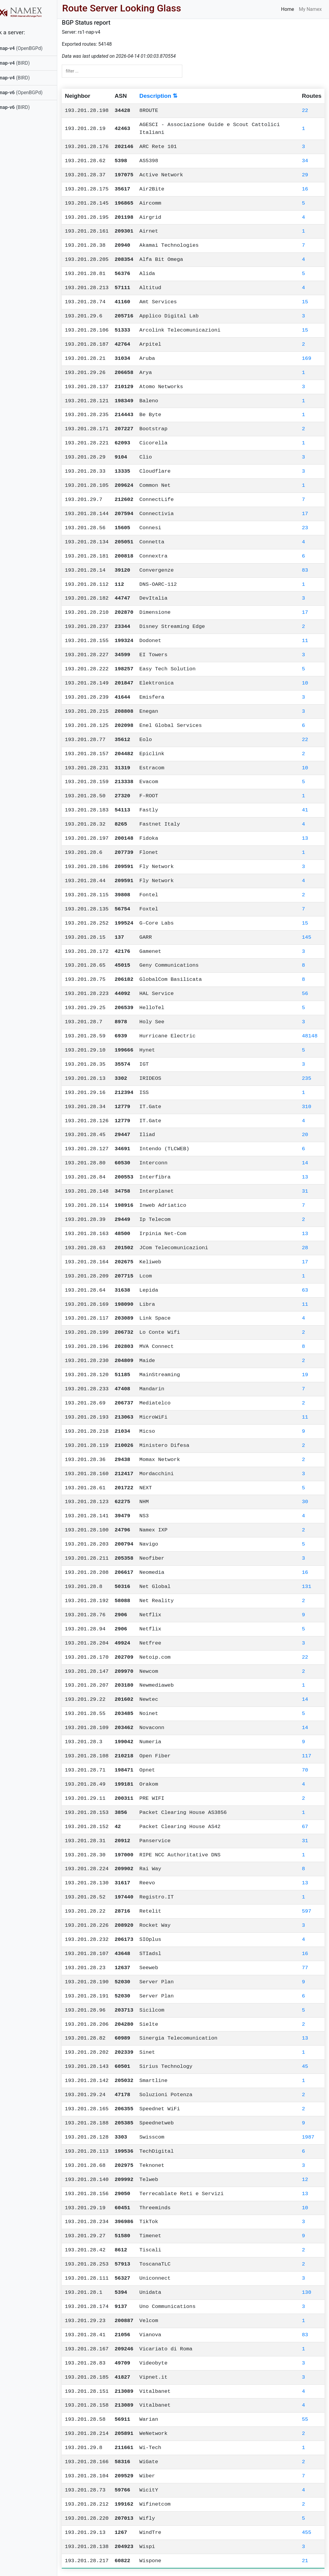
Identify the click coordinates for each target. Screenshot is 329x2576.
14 (305, 1163)
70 (305, 1770)
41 (305, 810)
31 (305, 1191)
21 (305, 2561)
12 (305, 2179)
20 (305, 1135)
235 (306, 1078)
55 (305, 2419)
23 (305, 528)
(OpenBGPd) (32, 48)
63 (305, 1290)
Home (287, 9)
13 (305, 838)
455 (306, 2532)
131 (306, 1586)
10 (305, 683)
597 (306, 1911)
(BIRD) (25, 63)
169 (306, 358)
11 (305, 641)
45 (305, 2066)
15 (305, 302)
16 (305, 189)
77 (305, 1968)
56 (305, 993)
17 (305, 514)
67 (305, 1827)
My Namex (310, 9)
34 (305, 161)
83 (305, 570)
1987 (308, 2137)
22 (305, 110)
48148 (310, 1036)
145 (306, 937)
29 (305, 175)
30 (305, 1502)
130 (306, 2292)
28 (305, 1248)
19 (305, 1375)
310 (306, 1107)
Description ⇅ (174, 96)
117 (306, 1756)
